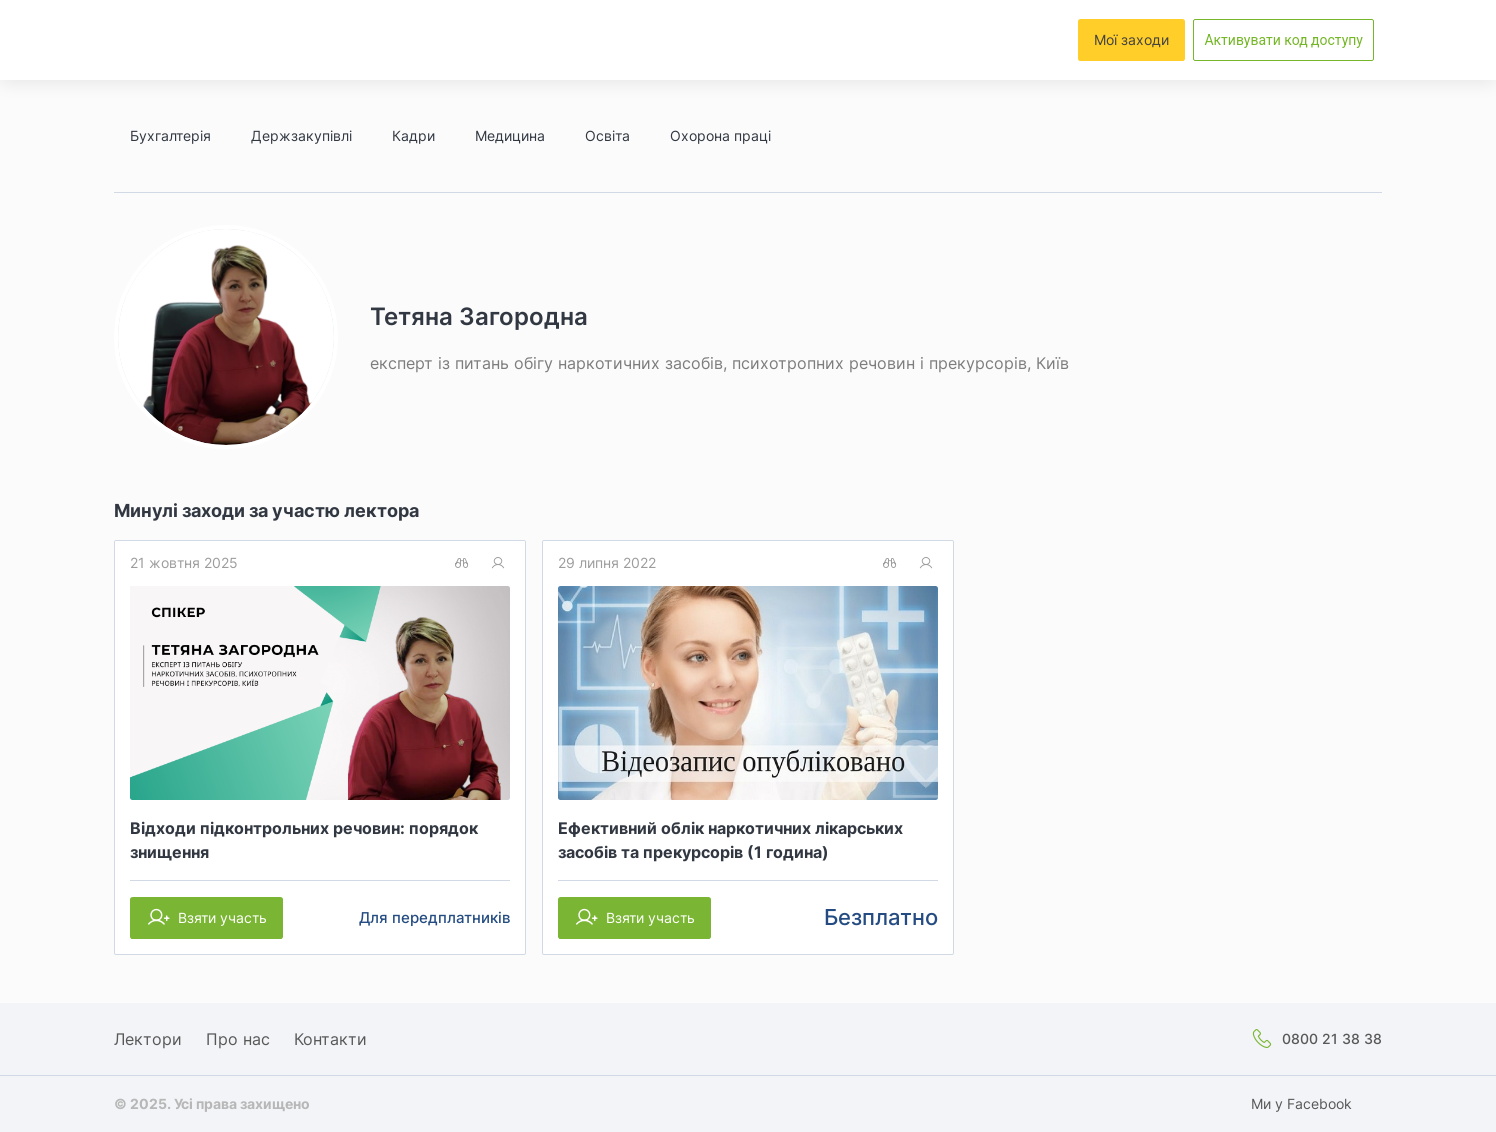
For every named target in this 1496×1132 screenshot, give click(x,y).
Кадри (413, 135)
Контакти (330, 1039)
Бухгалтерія (170, 135)
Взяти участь (222, 917)
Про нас (238, 1039)
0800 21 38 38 (1332, 1038)
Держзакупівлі (301, 135)
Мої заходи (1131, 39)
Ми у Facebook (1301, 1103)
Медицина (510, 135)
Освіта (607, 135)
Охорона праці (720, 135)
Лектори (148, 1039)
